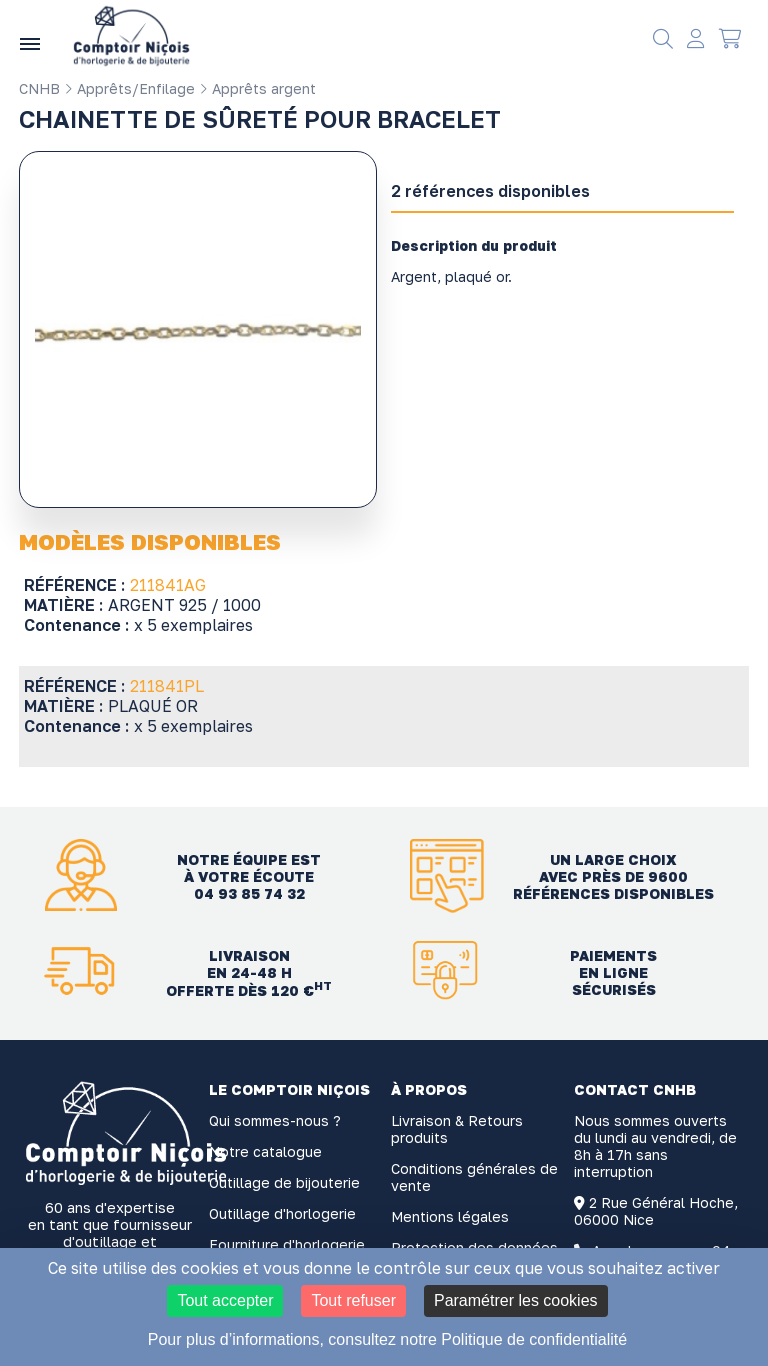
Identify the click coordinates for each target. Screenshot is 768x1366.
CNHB (39, 88)
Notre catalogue (265, 1151)
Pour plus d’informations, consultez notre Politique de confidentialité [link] (387, 1339)
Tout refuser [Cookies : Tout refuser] (353, 1300)
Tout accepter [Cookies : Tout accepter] (225, 1300)
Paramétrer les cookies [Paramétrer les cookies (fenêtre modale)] (516, 1300)
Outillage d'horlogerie (282, 1213)
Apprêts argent (257, 88)
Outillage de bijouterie (284, 1182)
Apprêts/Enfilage (129, 88)
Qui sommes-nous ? (275, 1120)
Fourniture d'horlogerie (287, 1244)
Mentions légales (450, 1216)
